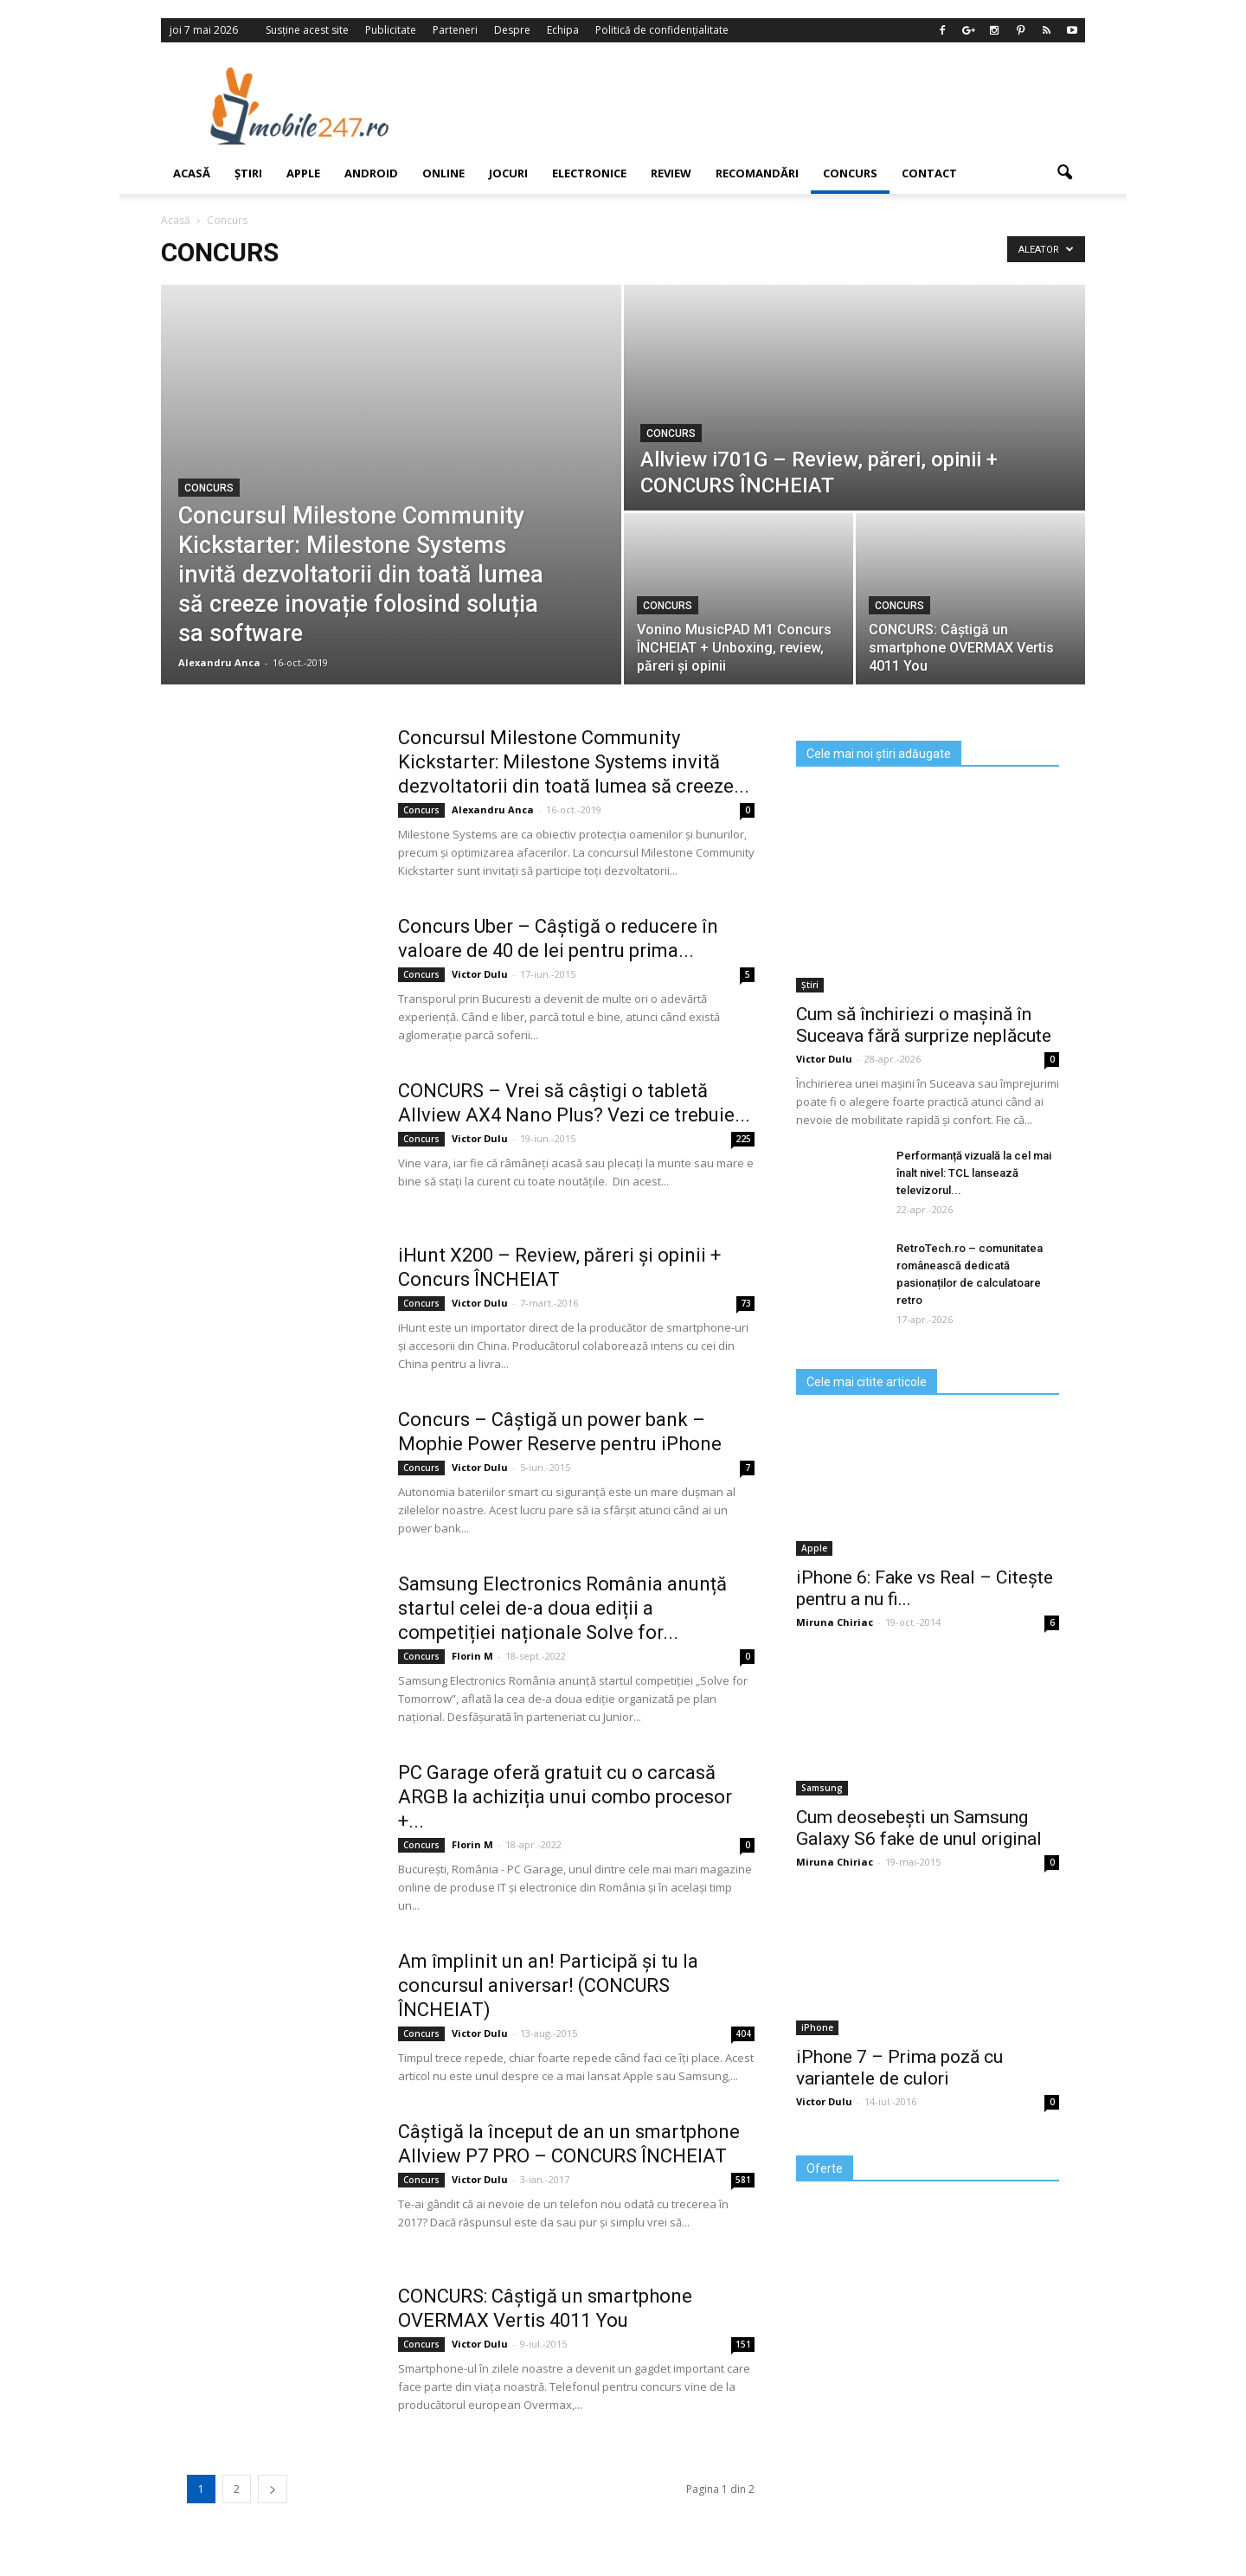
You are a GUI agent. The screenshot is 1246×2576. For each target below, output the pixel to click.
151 (743, 2344)
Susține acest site (307, 29)
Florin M (472, 1655)
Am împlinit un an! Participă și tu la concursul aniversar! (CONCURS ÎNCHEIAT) (548, 1985)
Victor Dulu (480, 973)
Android (371, 173)
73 (746, 1303)
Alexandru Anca (219, 662)
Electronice (589, 173)
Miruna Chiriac (834, 1622)
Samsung (822, 1788)
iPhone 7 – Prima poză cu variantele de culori (899, 2067)
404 (743, 2033)
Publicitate (390, 29)
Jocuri (508, 173)
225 (743, 1139)
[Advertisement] (764, 106)
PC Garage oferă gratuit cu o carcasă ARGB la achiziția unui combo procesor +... (565, 1797)
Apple (303, 173)
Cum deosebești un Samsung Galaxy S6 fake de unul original (919, 1828)
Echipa (563, 29)
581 (743, 2180)
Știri (248, 173)
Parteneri (455, 29)
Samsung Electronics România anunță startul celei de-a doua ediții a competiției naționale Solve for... (562, 1608)
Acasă (191, 173)
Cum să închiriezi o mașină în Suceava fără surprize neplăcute (923, 1025)
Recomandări (757, 173)
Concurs (850, 173)
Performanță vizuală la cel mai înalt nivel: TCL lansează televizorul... (973, 1173)
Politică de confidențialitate (662, 29)
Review (671, 173)
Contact (929, 173)
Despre (512, 29)
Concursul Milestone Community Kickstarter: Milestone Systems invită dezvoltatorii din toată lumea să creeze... (573, 762)
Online (443, 173)
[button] (1064, 173)
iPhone (817, 2027)
